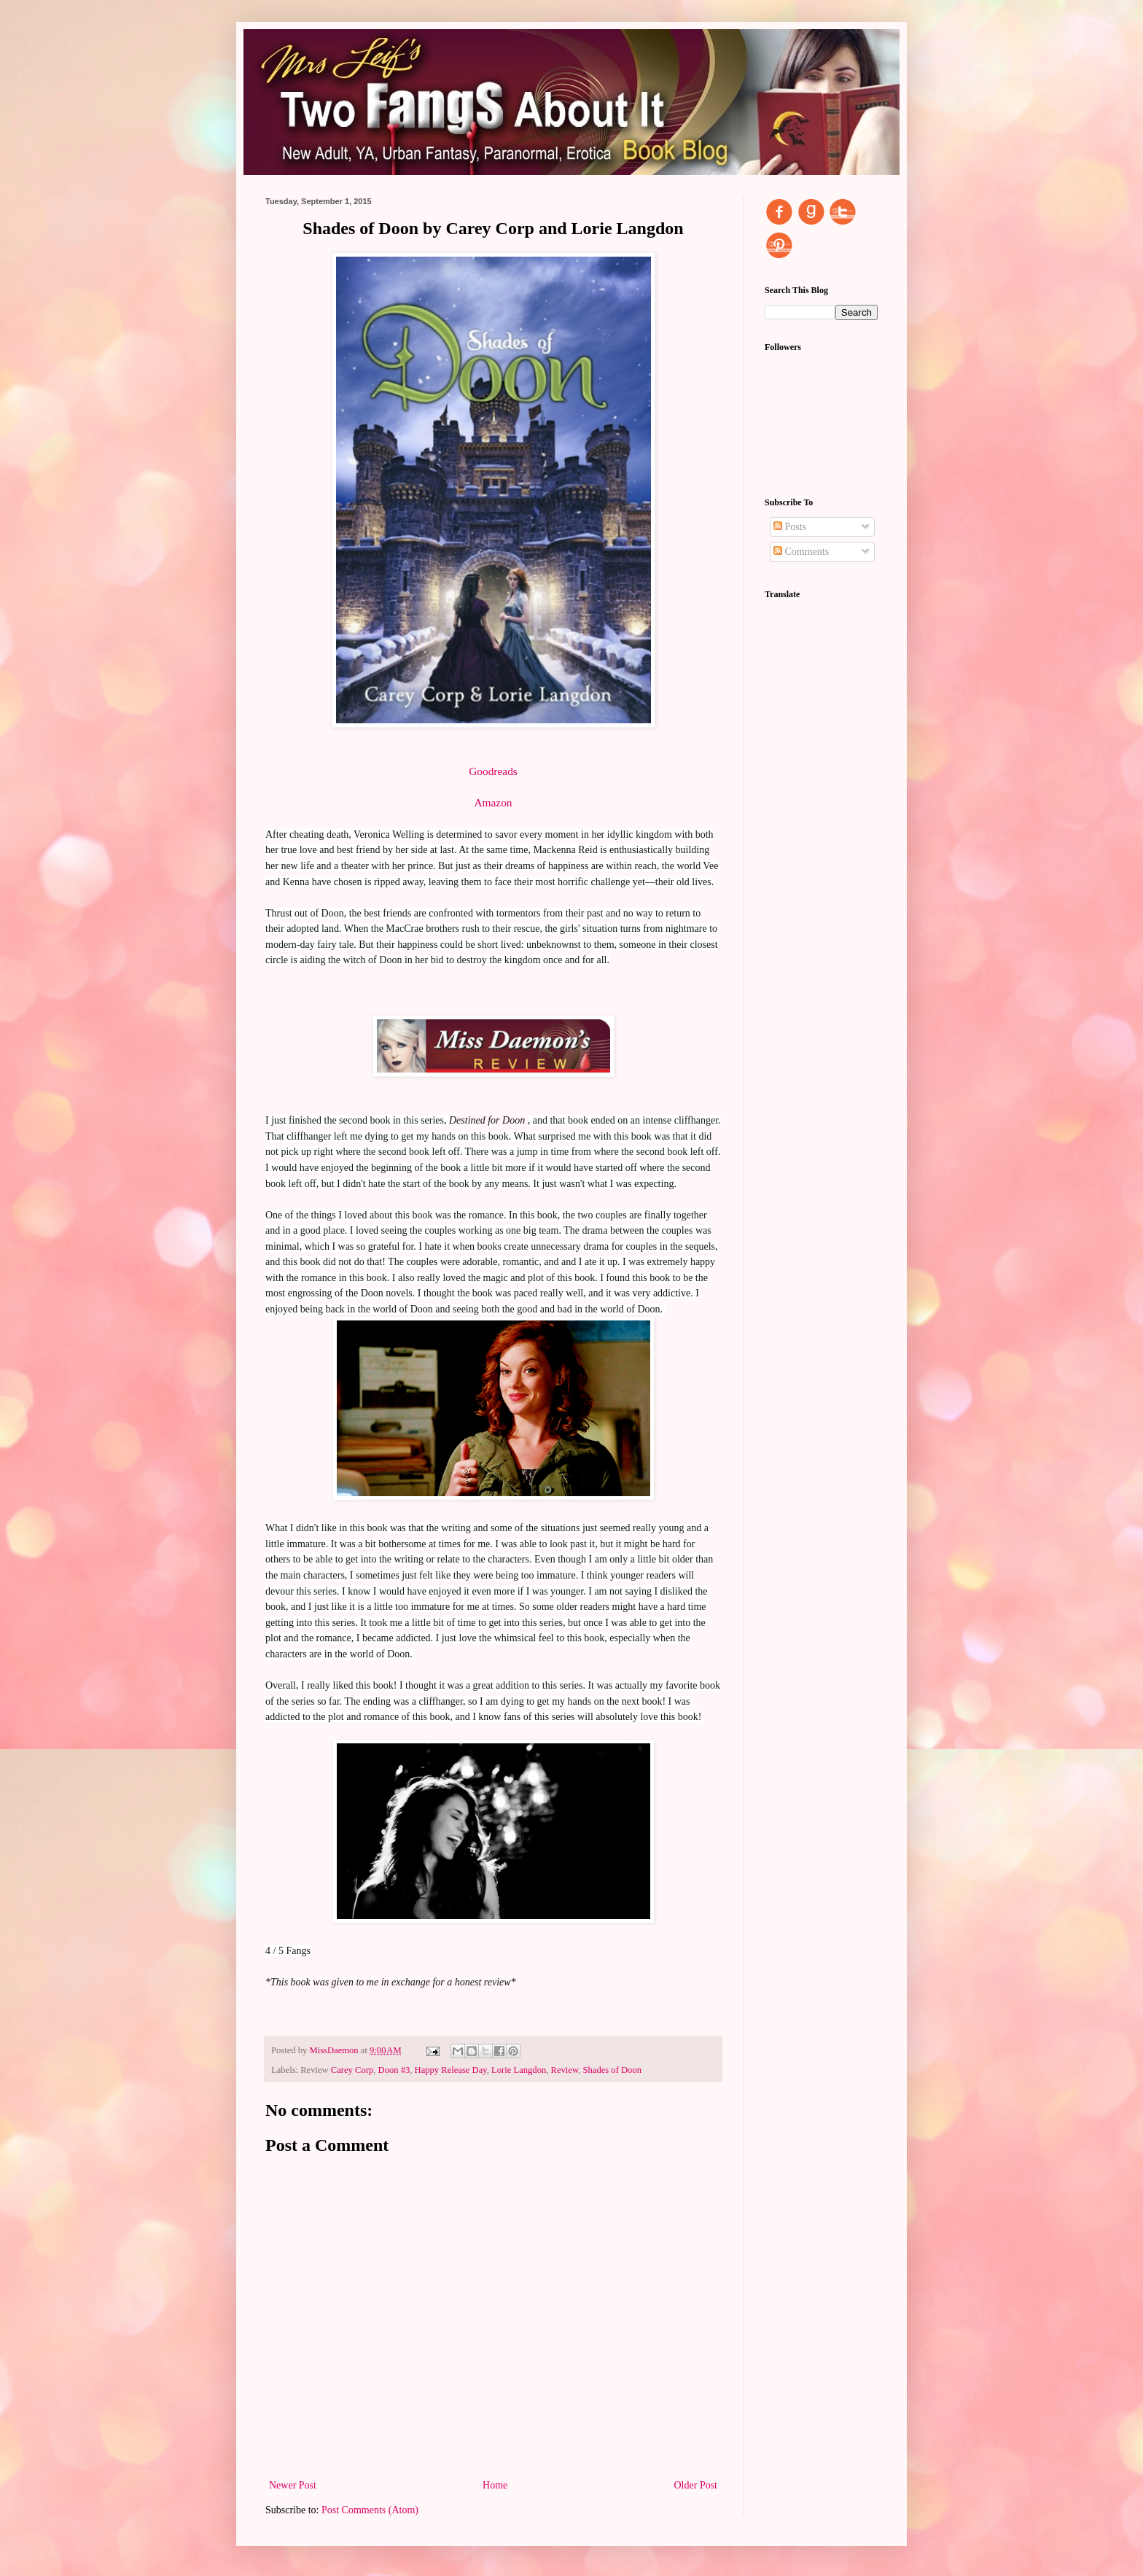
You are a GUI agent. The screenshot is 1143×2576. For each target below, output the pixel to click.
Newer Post (292, 2485)
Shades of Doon (612, 2070)
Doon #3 (394, 2070)
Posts (789, 526)
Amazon (493, 802)
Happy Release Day (451, 2070)
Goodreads (493, 771)
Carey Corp (352, 2070)
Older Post (696, 2485)
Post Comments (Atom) (369, 2510)
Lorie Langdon (518, 2070)
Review (565, 2070)
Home (495, 2485)
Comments (801, 551)
